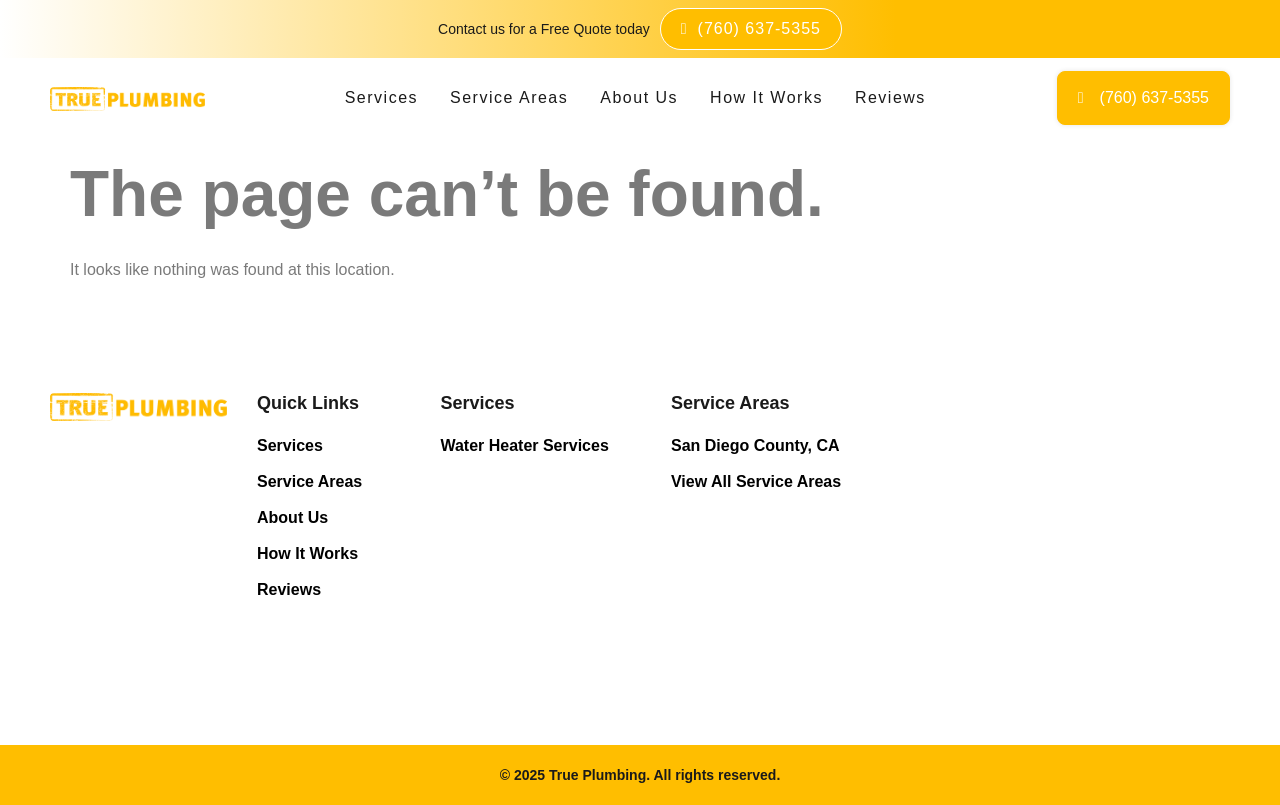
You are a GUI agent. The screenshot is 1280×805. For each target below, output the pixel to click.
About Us (639, 97)
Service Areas (509, 97)
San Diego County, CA (755, 445)
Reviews (890, 97)
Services (381, 97)
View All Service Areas (756, 481)
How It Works (766, 97)
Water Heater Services (524, 445)
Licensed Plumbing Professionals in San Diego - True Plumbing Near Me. (1049, 517)
